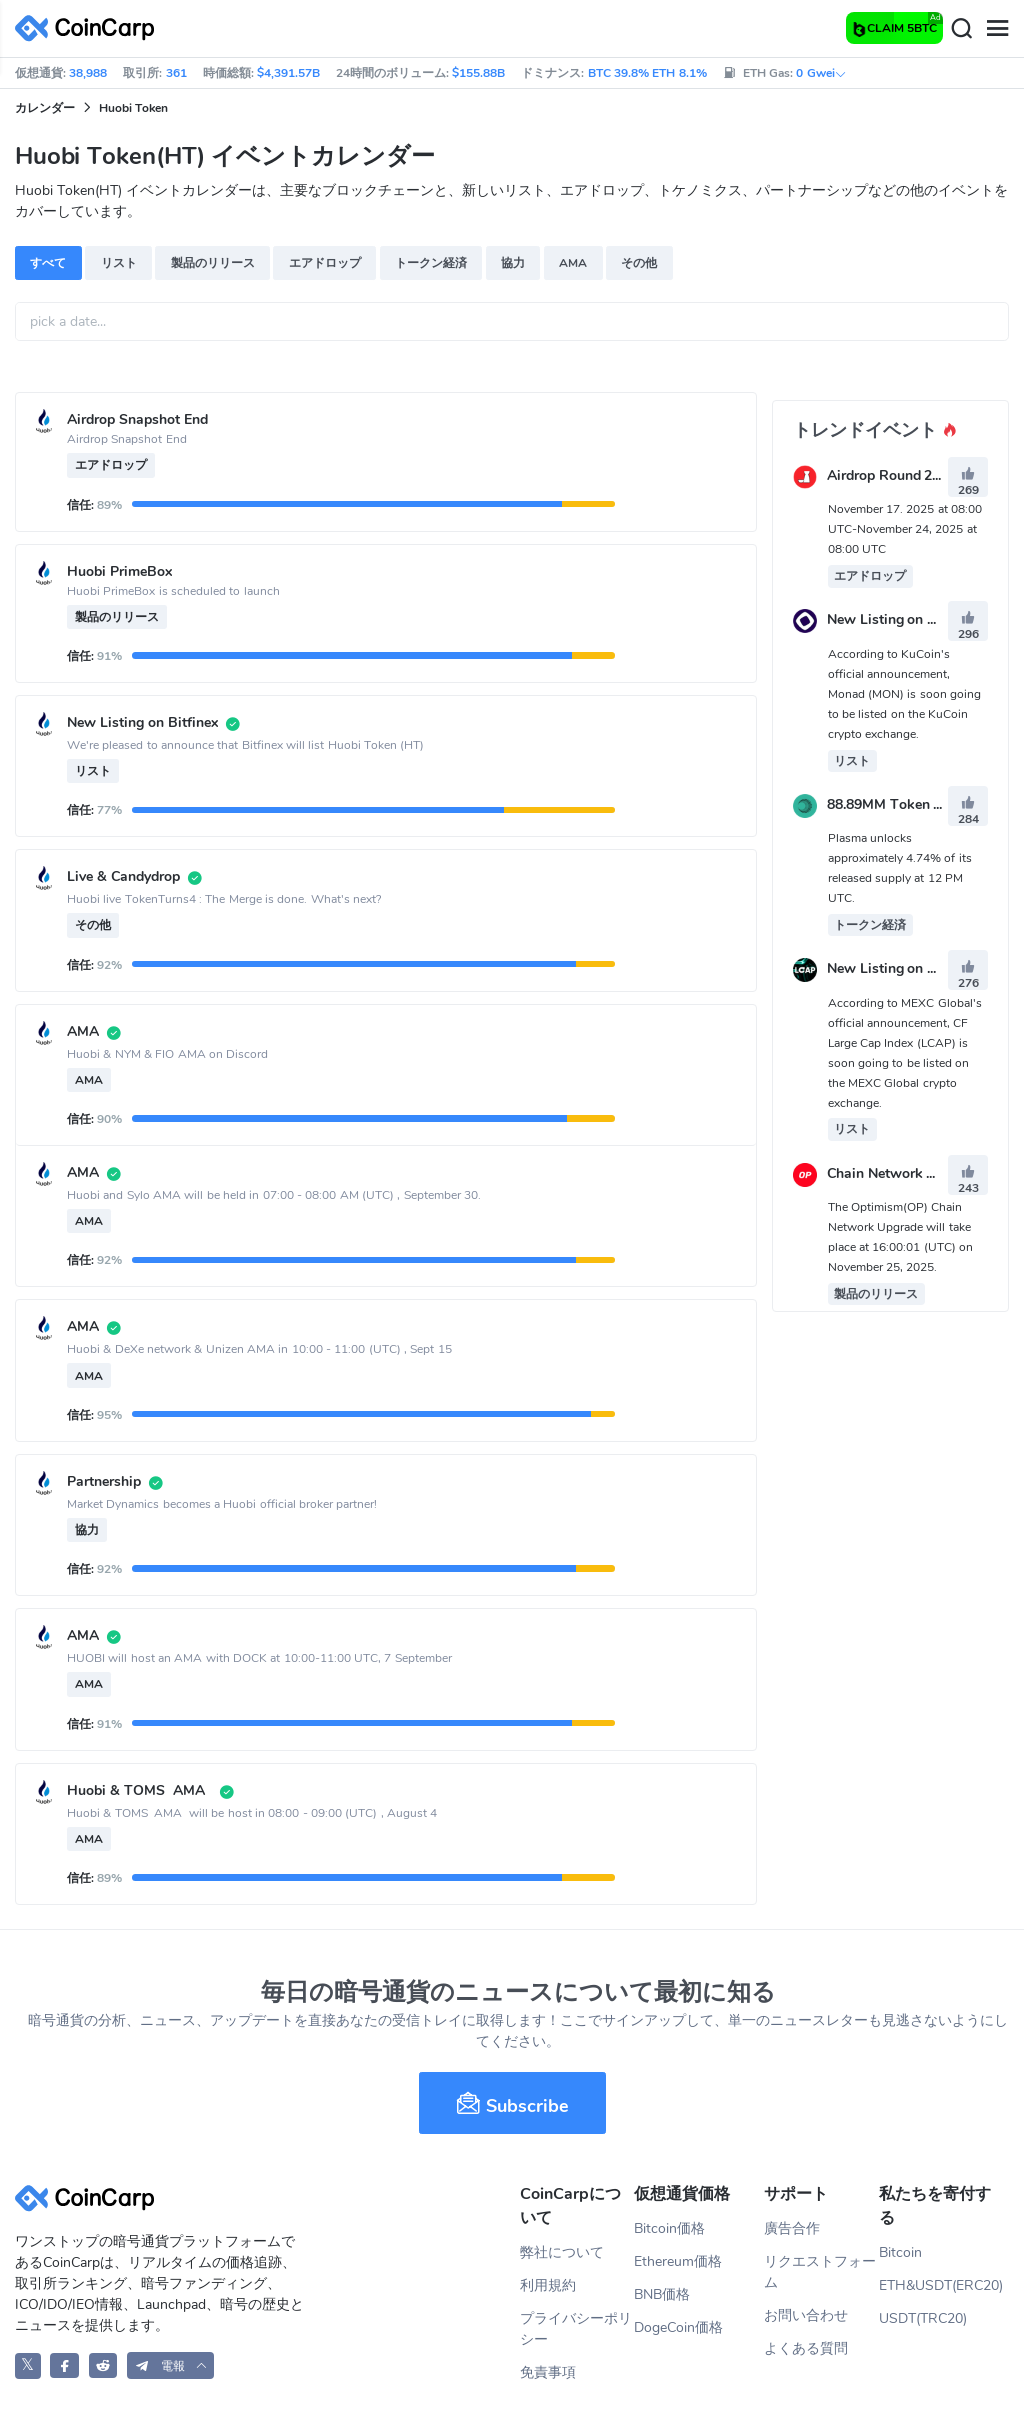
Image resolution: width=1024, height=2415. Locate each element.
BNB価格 (662, 2294)
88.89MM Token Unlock (903, 804)
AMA (573, 263)
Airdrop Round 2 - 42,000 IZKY (925, 475)
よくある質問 (806, 2348)
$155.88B (478, 73)
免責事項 (548, 2372)
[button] (171, 2365)
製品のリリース (213, 263)
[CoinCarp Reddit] (103, 2365)
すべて (48, 263)
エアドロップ (325, 263)
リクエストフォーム (820, 2272)
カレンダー (45, 108)
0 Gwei (821, 73)
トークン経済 (431, 263)
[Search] (961, 29)
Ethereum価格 (678, 2261)
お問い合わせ (806, 2315)
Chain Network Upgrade (904, 1173)
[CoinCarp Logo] (90, 28)
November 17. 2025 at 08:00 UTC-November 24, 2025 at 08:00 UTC (905, 529)
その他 (639, 263)
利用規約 (548, 2285)
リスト (119, 263)
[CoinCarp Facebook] (64, 2365)
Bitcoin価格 (669, 2228)
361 (176, 73)
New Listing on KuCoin (900, 620)
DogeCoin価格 (678, 2327)
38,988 (88, 73)
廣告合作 (792, 2228)
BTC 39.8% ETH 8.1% (647, 73)
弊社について (562, 2252)
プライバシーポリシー (576, 2329)
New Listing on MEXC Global (919, 969)
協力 (513, 263)
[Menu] (997, 29)
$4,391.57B (288, 73)
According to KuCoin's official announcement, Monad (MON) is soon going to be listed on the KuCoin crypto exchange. (904, 694)
